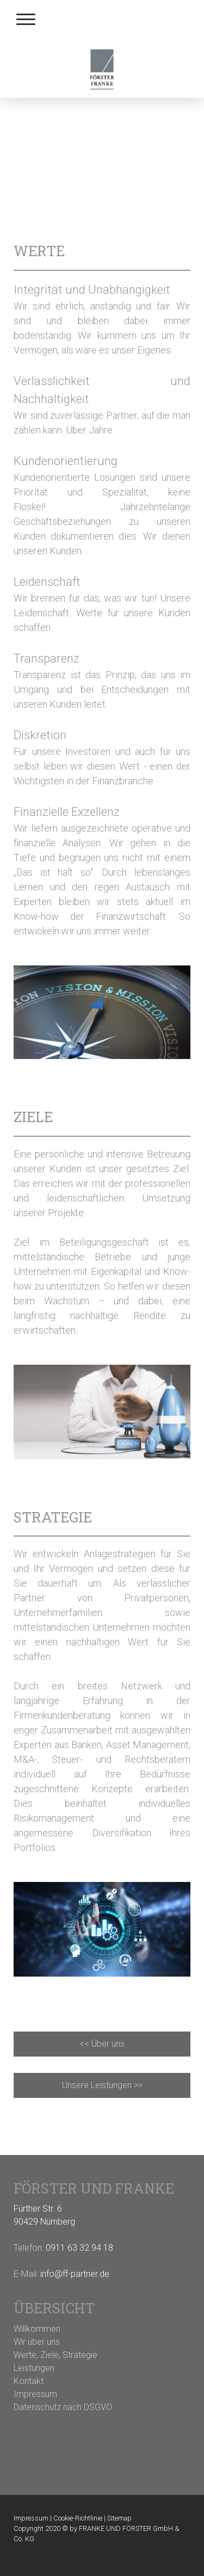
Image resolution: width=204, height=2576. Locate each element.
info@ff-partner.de (74, 2274)
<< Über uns (102, 2044)
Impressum (31, 2518)
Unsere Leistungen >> (102, 2085)
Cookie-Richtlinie (77, 2518)
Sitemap (119, 2518)
